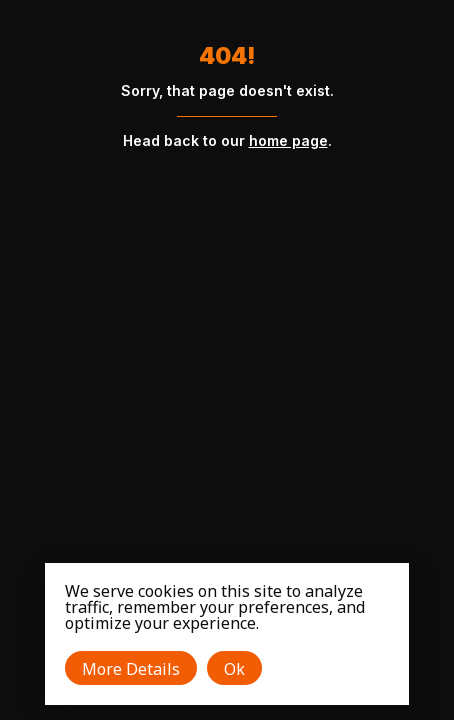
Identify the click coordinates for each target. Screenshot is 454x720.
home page (288, 140)
